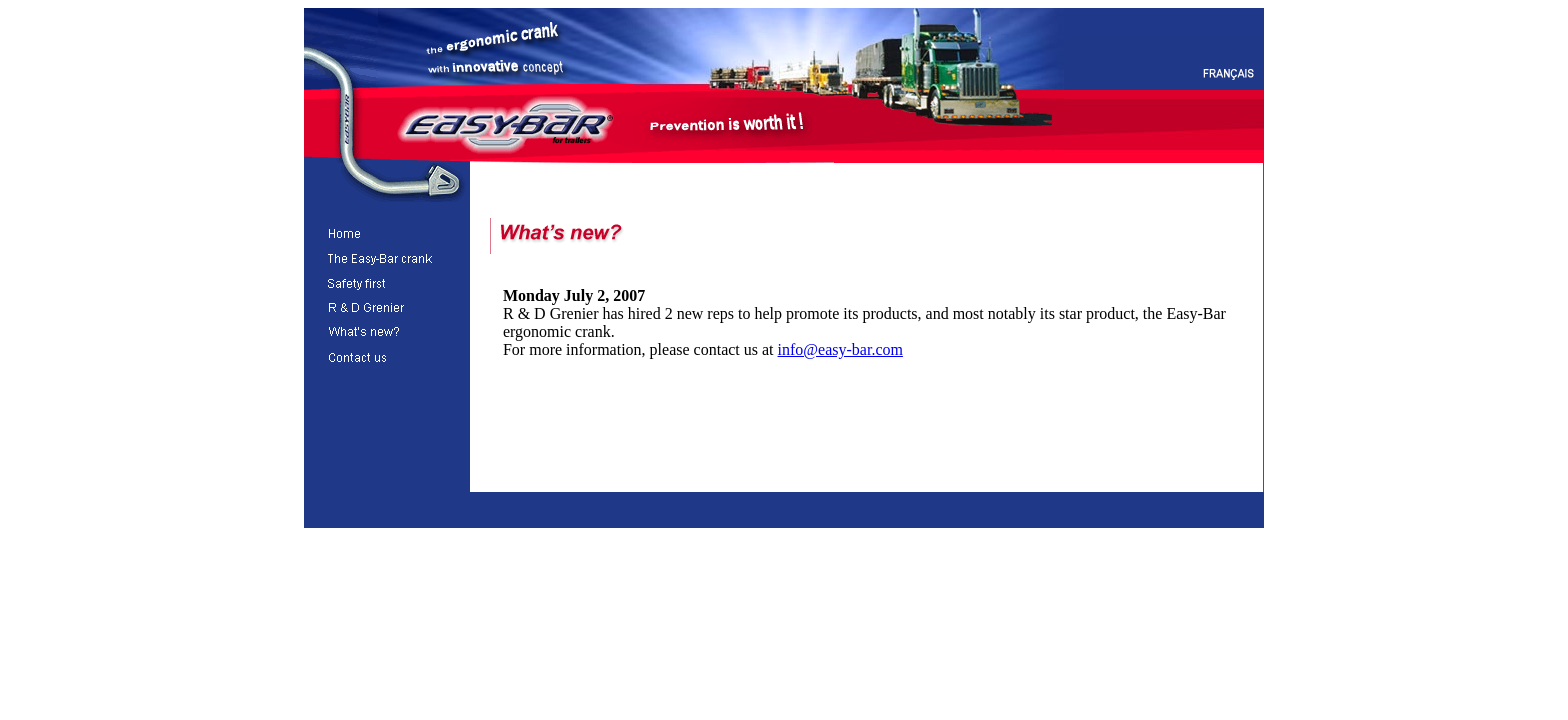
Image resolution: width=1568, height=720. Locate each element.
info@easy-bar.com (840, 349)
